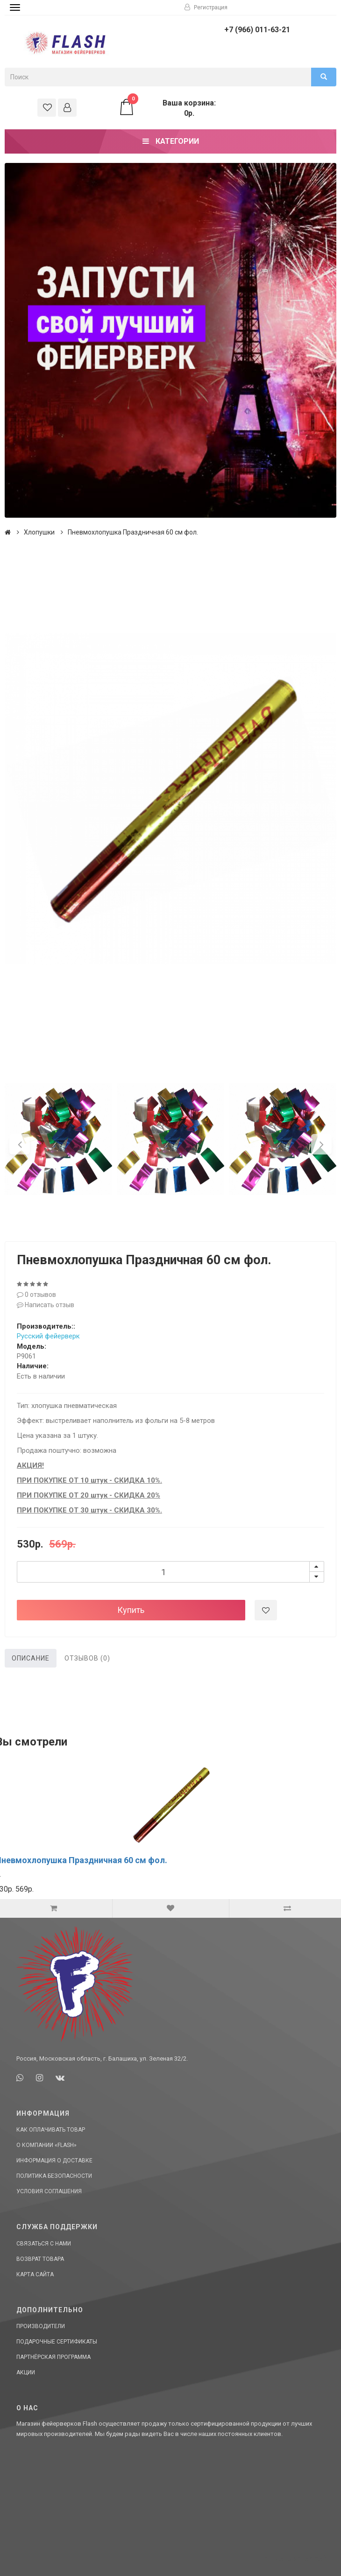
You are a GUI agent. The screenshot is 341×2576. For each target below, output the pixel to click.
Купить (130, 1610)
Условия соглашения (49, 2191)
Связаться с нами (43, 2243)
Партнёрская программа (53, 2357)
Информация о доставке (54, 2160)
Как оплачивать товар (50, 2129)
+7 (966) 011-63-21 (257, 29)
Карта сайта (35, 2274)
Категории (170, 141)
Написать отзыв (45, 1305)
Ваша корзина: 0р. (166, 108)
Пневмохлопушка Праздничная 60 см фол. (133, 532)
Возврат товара (40, 2259)
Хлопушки (39, 532)
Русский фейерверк (48, 1336)
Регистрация (206, 7)
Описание (31, 1658)
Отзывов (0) (87, 1658)
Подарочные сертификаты (56, 2341)
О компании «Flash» (46, 2145)
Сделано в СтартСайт (296, 2559)
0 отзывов (36, 1294)
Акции (25, 2372)
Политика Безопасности (54, 2176)
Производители (40, 2326)
